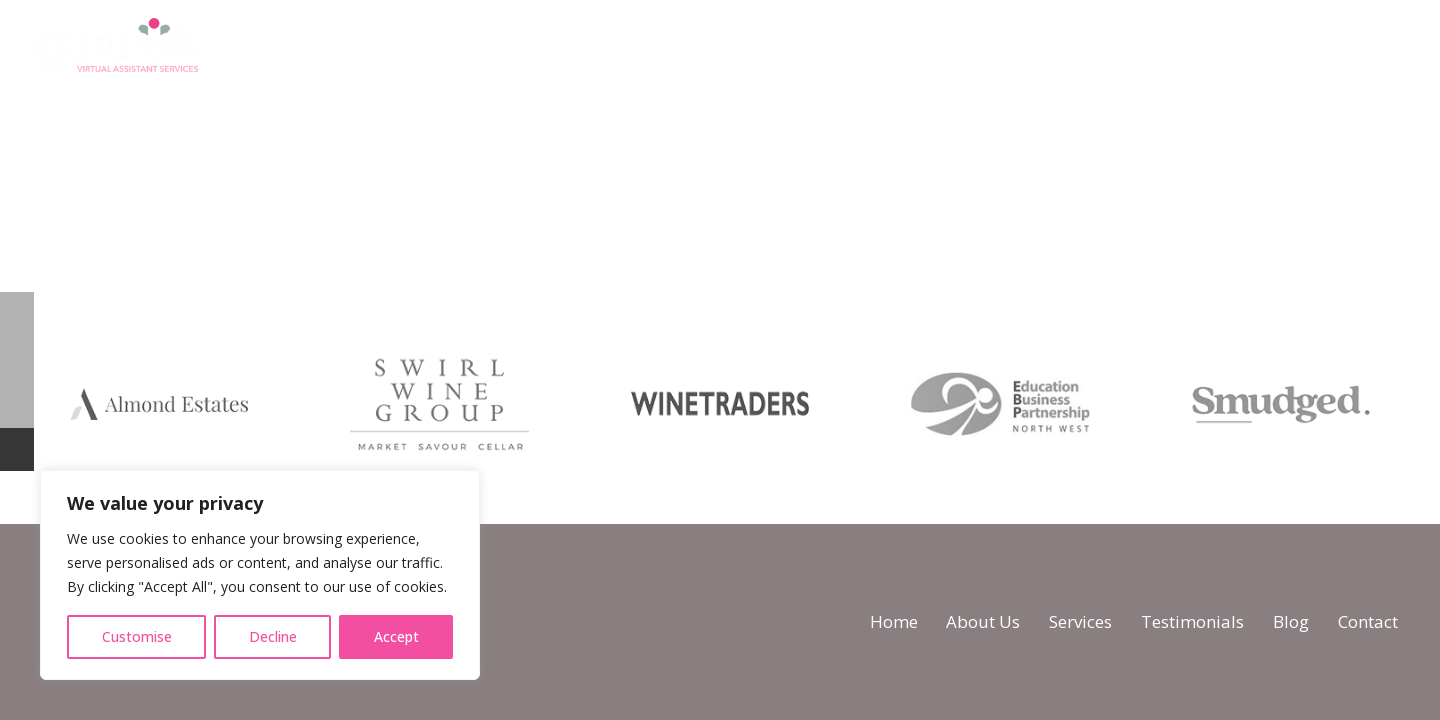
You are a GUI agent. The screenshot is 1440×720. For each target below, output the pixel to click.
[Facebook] (1218, 49)
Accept (396, 636)
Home (894, 621)
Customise (137, 636)
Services (1080, 621)
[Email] (1403, 49)
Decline (273, 636)
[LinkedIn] (1356, 49)
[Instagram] (1310, 50)
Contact (1368, 621)
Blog (1291, 621)
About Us (983, 621)
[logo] (117, 50)
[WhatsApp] (1264, 49)
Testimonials (1192, 621)
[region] (260, 575)
